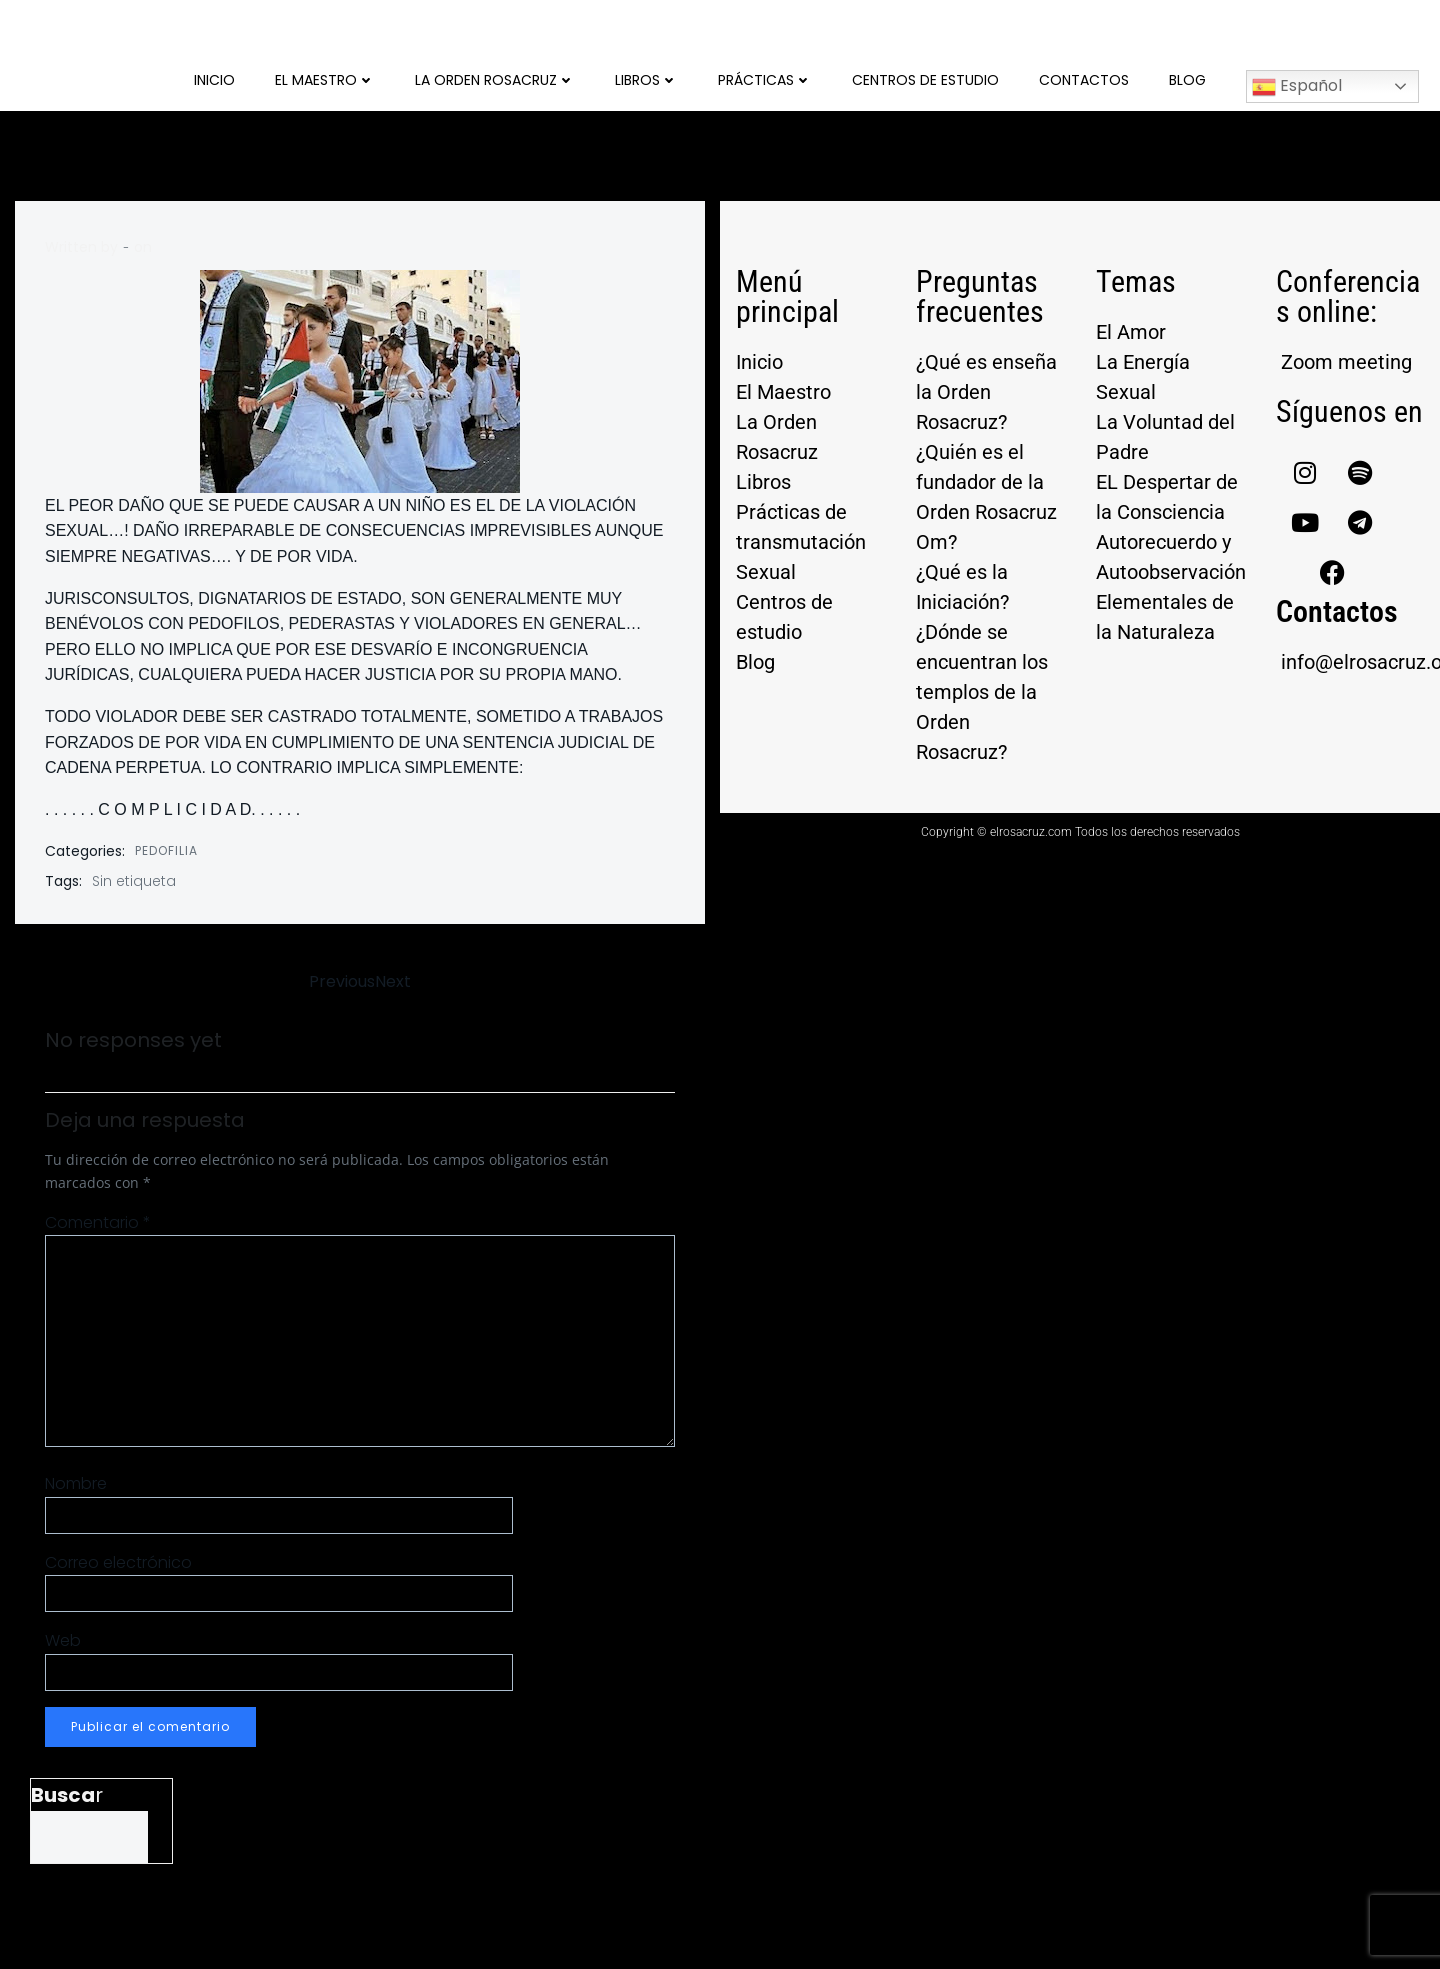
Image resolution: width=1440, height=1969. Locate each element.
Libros (646, 80)
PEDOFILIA (166, 850)
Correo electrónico (118, 1562)
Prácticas (765, 80)
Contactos (1084, 80)
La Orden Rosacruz (495, 80)
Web (63, 1640)
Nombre (76, 1483)
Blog (1187, 80)
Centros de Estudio (925, 80)
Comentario (98, 1222)
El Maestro (325, 80)
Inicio (214, 80)
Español (1297, 86)
